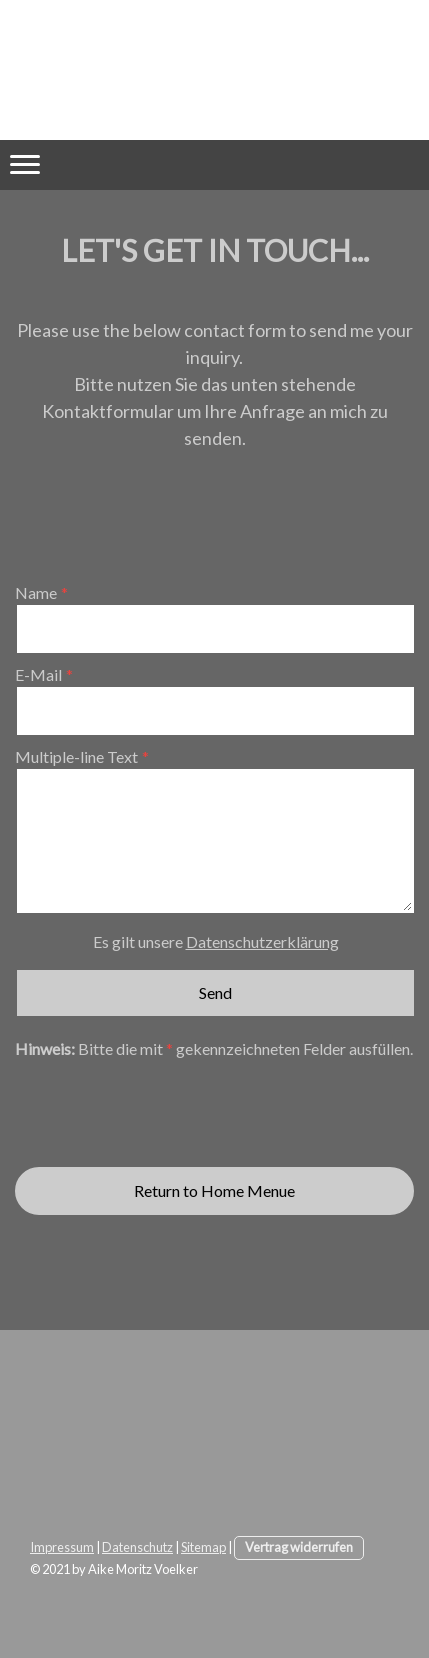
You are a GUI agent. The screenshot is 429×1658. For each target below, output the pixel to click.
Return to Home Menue (214, 1190)
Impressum (62, 1547)
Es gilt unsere (216, 941)
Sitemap (203, 1547)
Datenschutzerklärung (262, 941)
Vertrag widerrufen (299, 1547)
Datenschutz (137, 1547)
